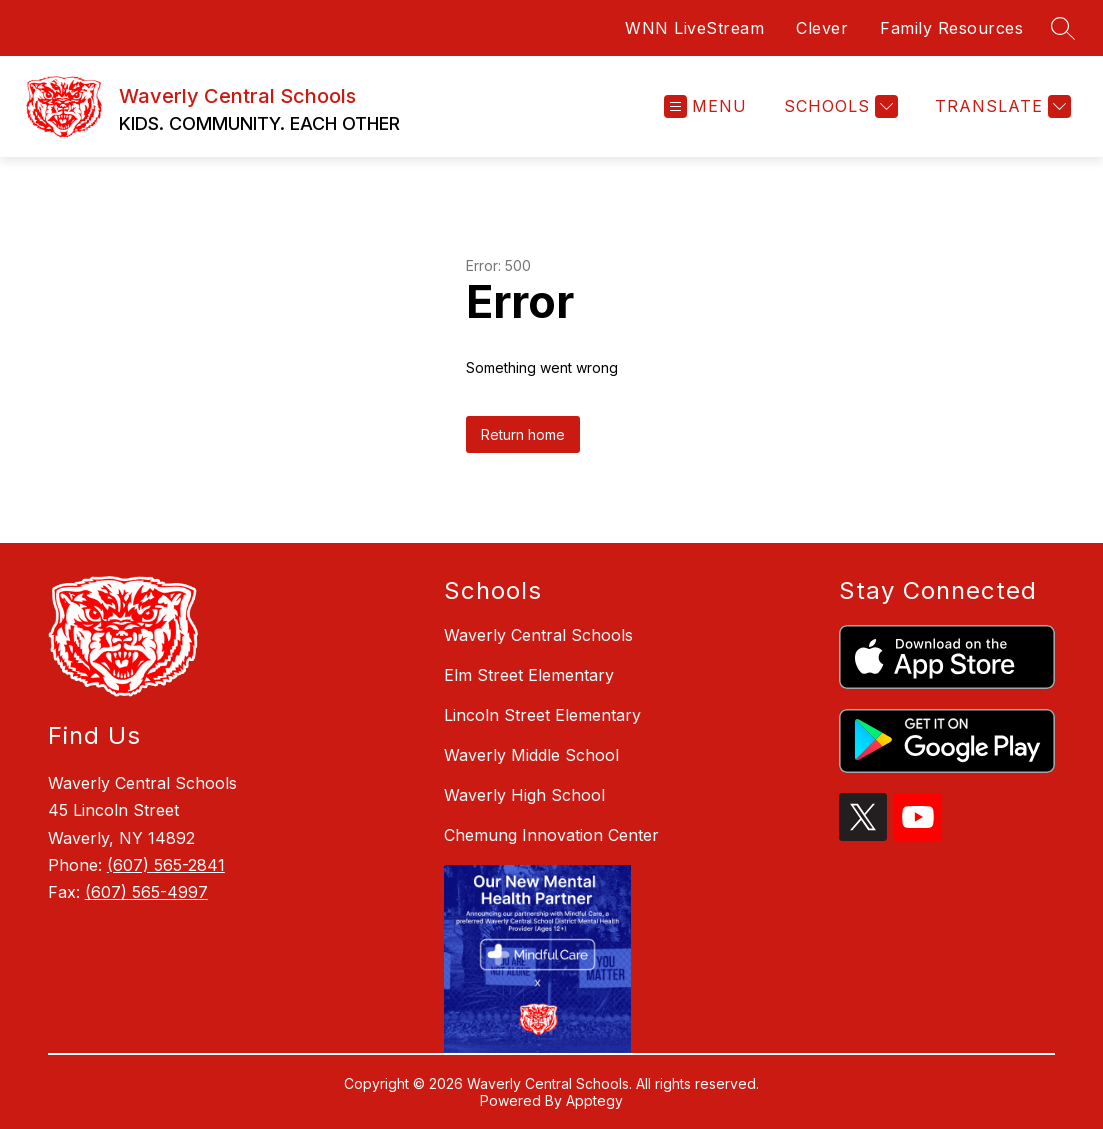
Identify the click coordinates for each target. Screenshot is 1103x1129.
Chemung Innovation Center (551, 835)
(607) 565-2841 (166, 865)
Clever (822, 28)
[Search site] (1063, 28)
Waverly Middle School (531, 755)
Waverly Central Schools (538, 635)
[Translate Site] (1000, 106)
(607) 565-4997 (146, 892)
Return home (523, 434)
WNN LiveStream (694, 28)
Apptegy (594, 1100)
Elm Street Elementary (529, 675)
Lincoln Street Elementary (542, 715)
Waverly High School (524, 795)
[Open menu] (705, 106)
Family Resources (951, 28)
